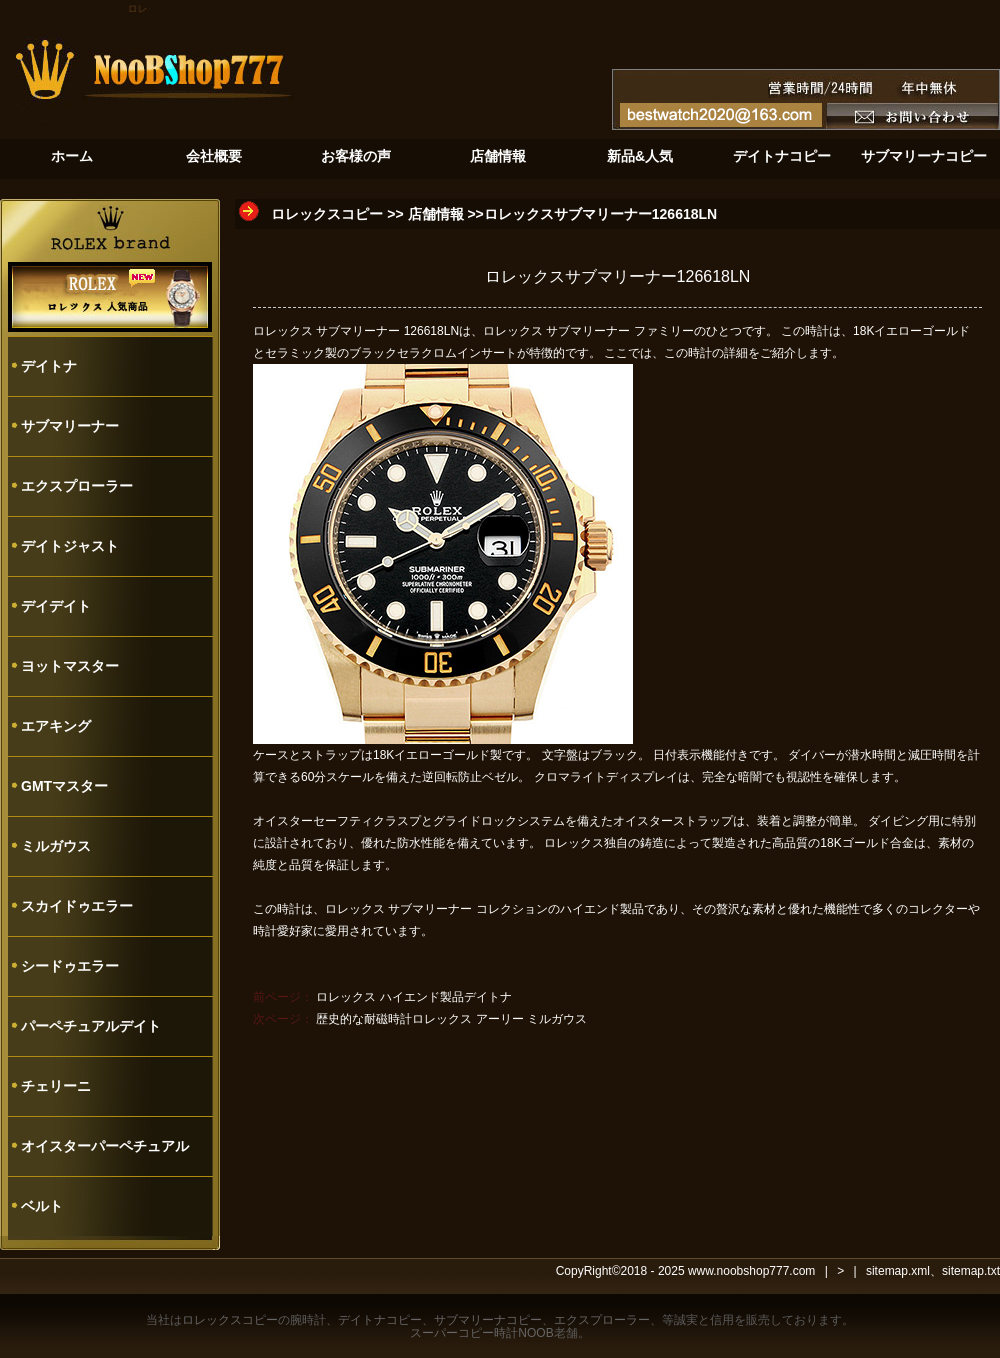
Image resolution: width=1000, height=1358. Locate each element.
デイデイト (56, 606)
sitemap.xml (898, 1271)
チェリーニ (56, 1086)
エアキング (56, 726)
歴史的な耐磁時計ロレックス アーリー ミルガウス (451, 1019)
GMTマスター (64, 786)
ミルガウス (56, 846)
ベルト (42, 1206)
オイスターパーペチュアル (105, 1146)
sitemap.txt (971, 1271)
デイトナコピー (380, 1320)
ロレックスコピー (327, 214)
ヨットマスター (70, 666)
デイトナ (49, 366)
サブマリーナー (70, 426)
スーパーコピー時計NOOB (481, 1333)
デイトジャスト (70, 546)
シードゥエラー (70, 966)
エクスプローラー (77, 486)
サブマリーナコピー (488, 1320)
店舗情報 (436, 214)
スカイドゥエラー (77, 906)
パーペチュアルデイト (91, 1026)
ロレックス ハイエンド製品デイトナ (413, 997)
